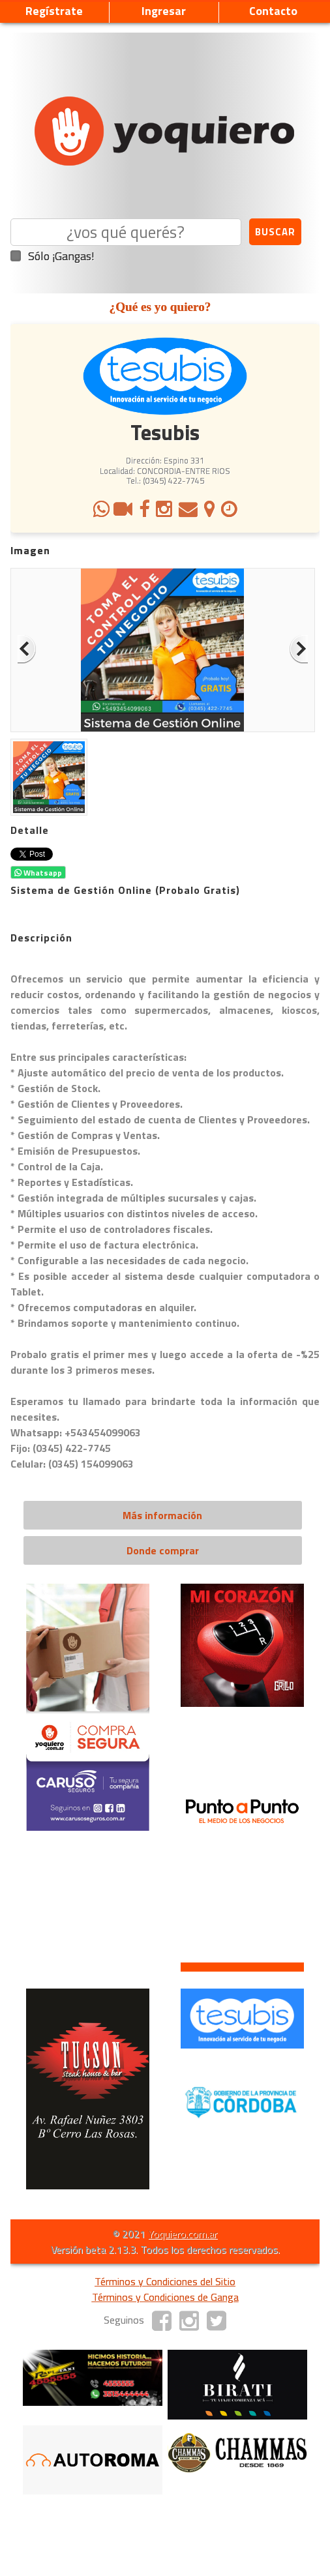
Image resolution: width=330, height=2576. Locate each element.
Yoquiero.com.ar (182, 2234)
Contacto (273, 11)
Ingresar (164, 11)
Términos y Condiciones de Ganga (165, 2297)
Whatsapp (38, 872)
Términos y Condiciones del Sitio (165, 2281)
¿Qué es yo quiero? (160, 307)
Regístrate (54, 11)
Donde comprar (163, 1550)
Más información (162, 1515)
